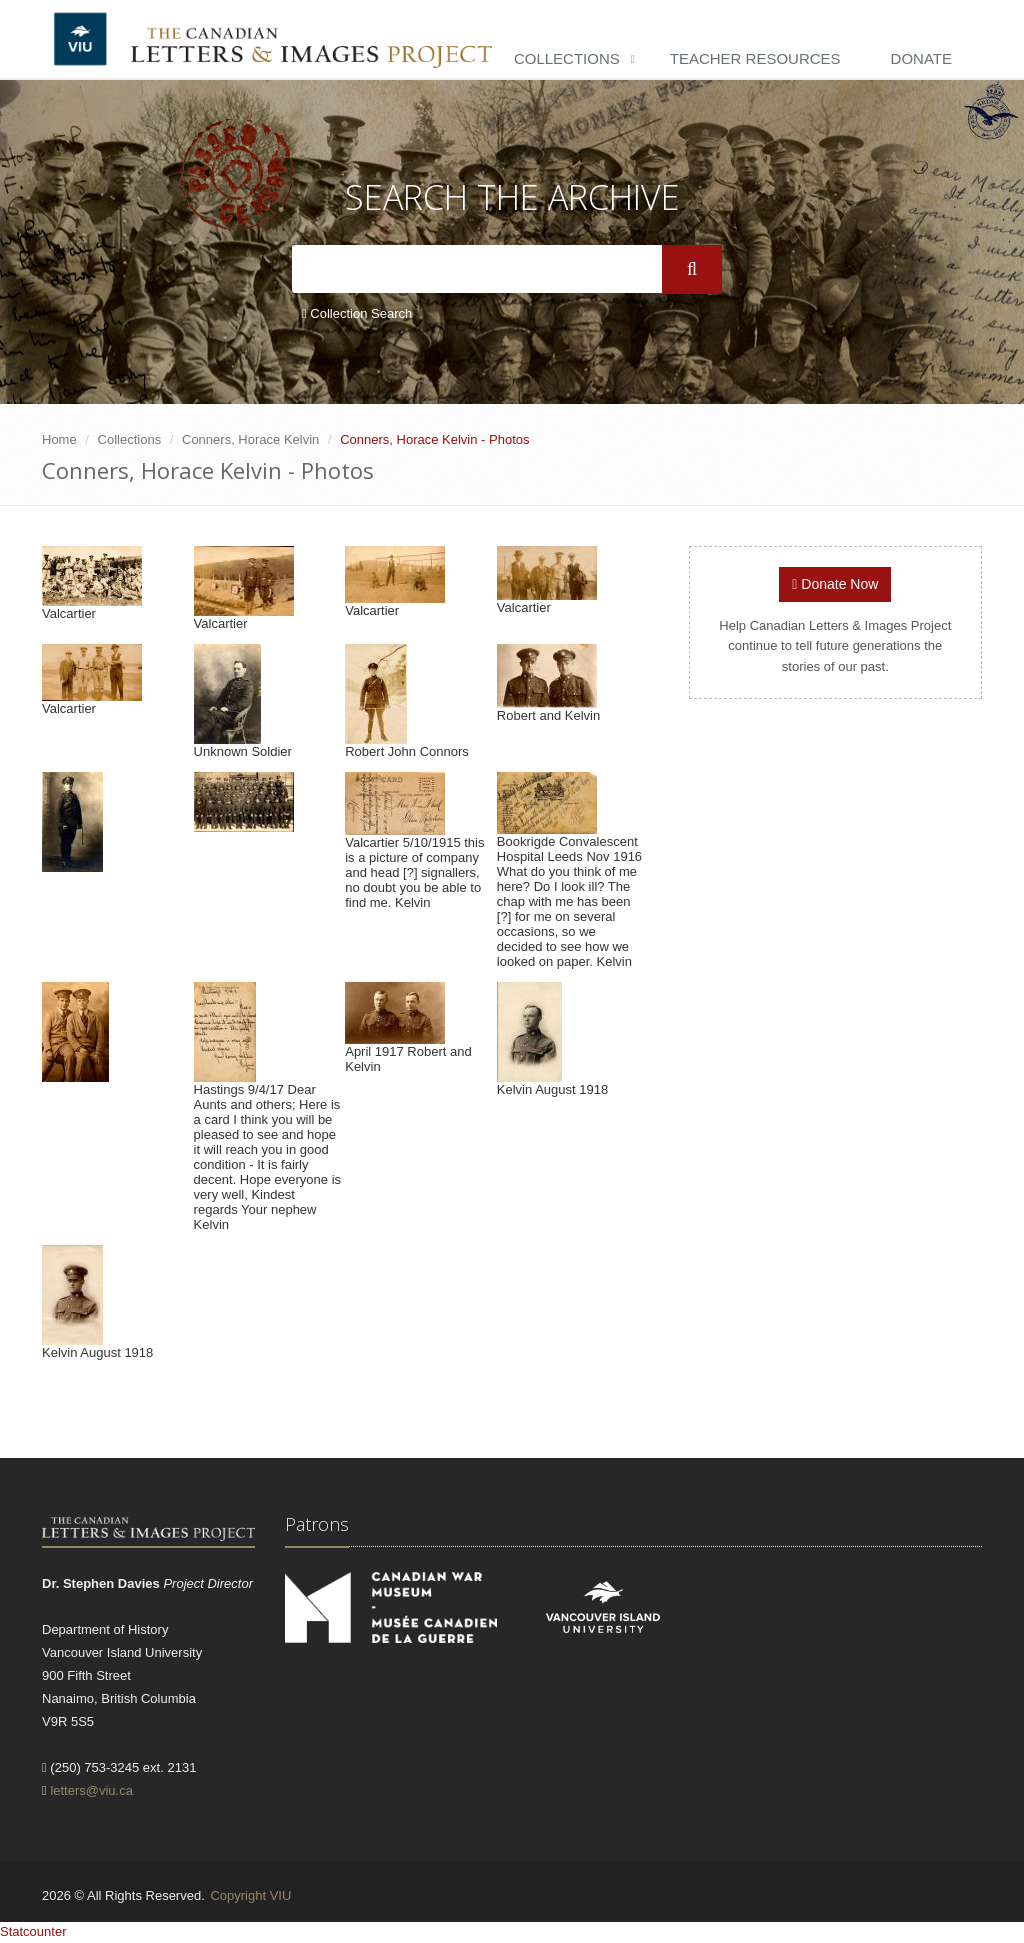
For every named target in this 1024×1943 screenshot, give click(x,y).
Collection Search (357, 313)
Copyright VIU (250, 1895)
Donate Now (835, 584)
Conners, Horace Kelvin (250, 439)
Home (59, 439)
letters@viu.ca (91, 1790)
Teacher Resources (755, 58)
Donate (921, 58)
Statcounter (33, 1931)
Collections (567, 58)
